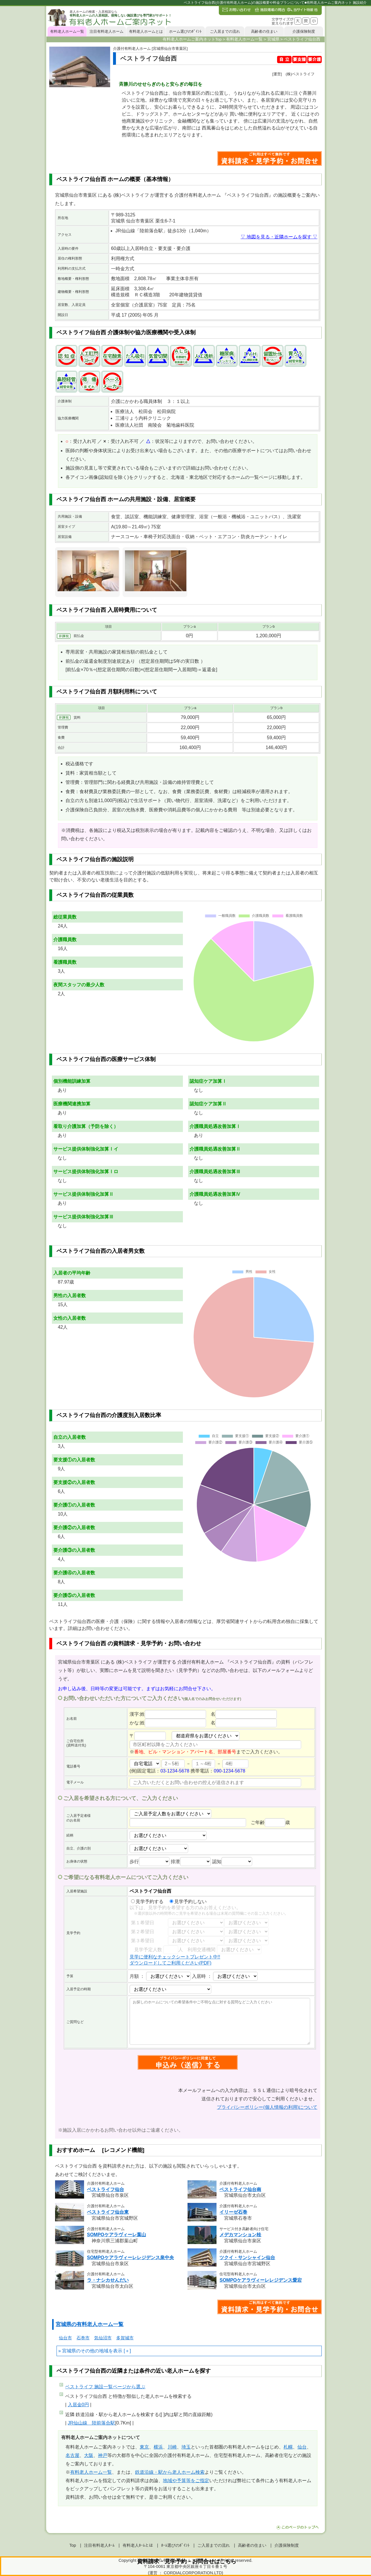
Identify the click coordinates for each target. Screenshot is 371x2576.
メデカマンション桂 (240, 2234)
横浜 (158, 2446)
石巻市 (83, 2337)
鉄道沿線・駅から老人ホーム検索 (170, 2472)
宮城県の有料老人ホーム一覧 (89, 2324)
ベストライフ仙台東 (108, 2212)
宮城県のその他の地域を (87, 2350)
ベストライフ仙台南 (240, 2189)
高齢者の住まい (264, 31)
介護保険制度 (303, 31)
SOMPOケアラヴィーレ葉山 (116, 2234)
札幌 (288, 2446)
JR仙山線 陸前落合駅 (91, 2422)
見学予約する (147, 1901)
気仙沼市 (103, 2337)
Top (72, 2545)
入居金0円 (78, 2404)
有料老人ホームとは (146, 31)
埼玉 (186, 2446)
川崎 (172, 2446)
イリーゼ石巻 (233, 2212)
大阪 (88, 2455)
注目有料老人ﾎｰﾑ (99, 2545)
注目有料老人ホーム (106, 31)
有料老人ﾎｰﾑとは (138, 2545)
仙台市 (65, 2337)
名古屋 (72, 2455)
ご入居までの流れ (225, 31)
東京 (144, 2446)
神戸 (102, 2455)
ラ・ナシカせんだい (108, 2280)
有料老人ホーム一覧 (67, 31)
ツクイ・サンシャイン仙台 (247, 2257)
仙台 (302, 2446)
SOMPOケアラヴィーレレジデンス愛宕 (260, 2280)
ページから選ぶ (105, 2386)
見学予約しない (188, 1901)
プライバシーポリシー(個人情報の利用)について (267, 2107)
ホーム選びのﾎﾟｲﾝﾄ (185, 31)
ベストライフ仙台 (105, 2189)
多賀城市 (125, 2337)
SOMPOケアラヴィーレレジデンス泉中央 (130, 2257)
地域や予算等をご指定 (186, 2480)
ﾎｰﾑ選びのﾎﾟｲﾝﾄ (175, 2545)
